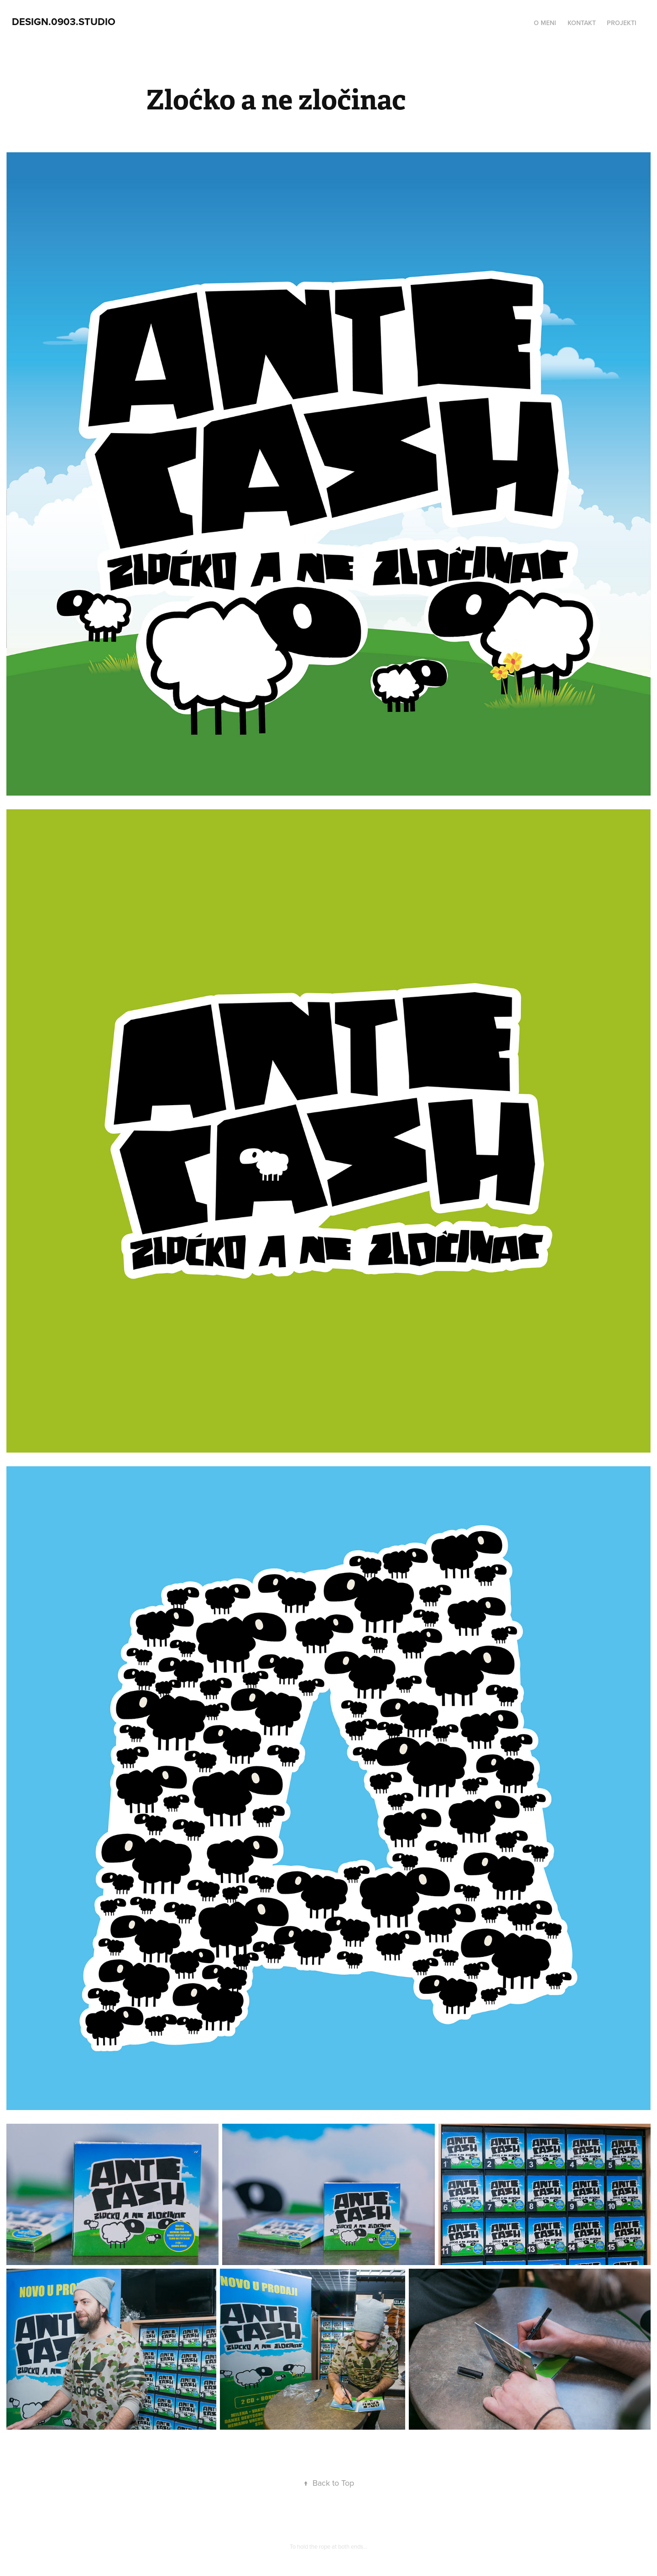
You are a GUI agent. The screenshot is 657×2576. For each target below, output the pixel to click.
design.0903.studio (63, 21)
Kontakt (582, 22)
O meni (545, 22)
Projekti (621, 22)
